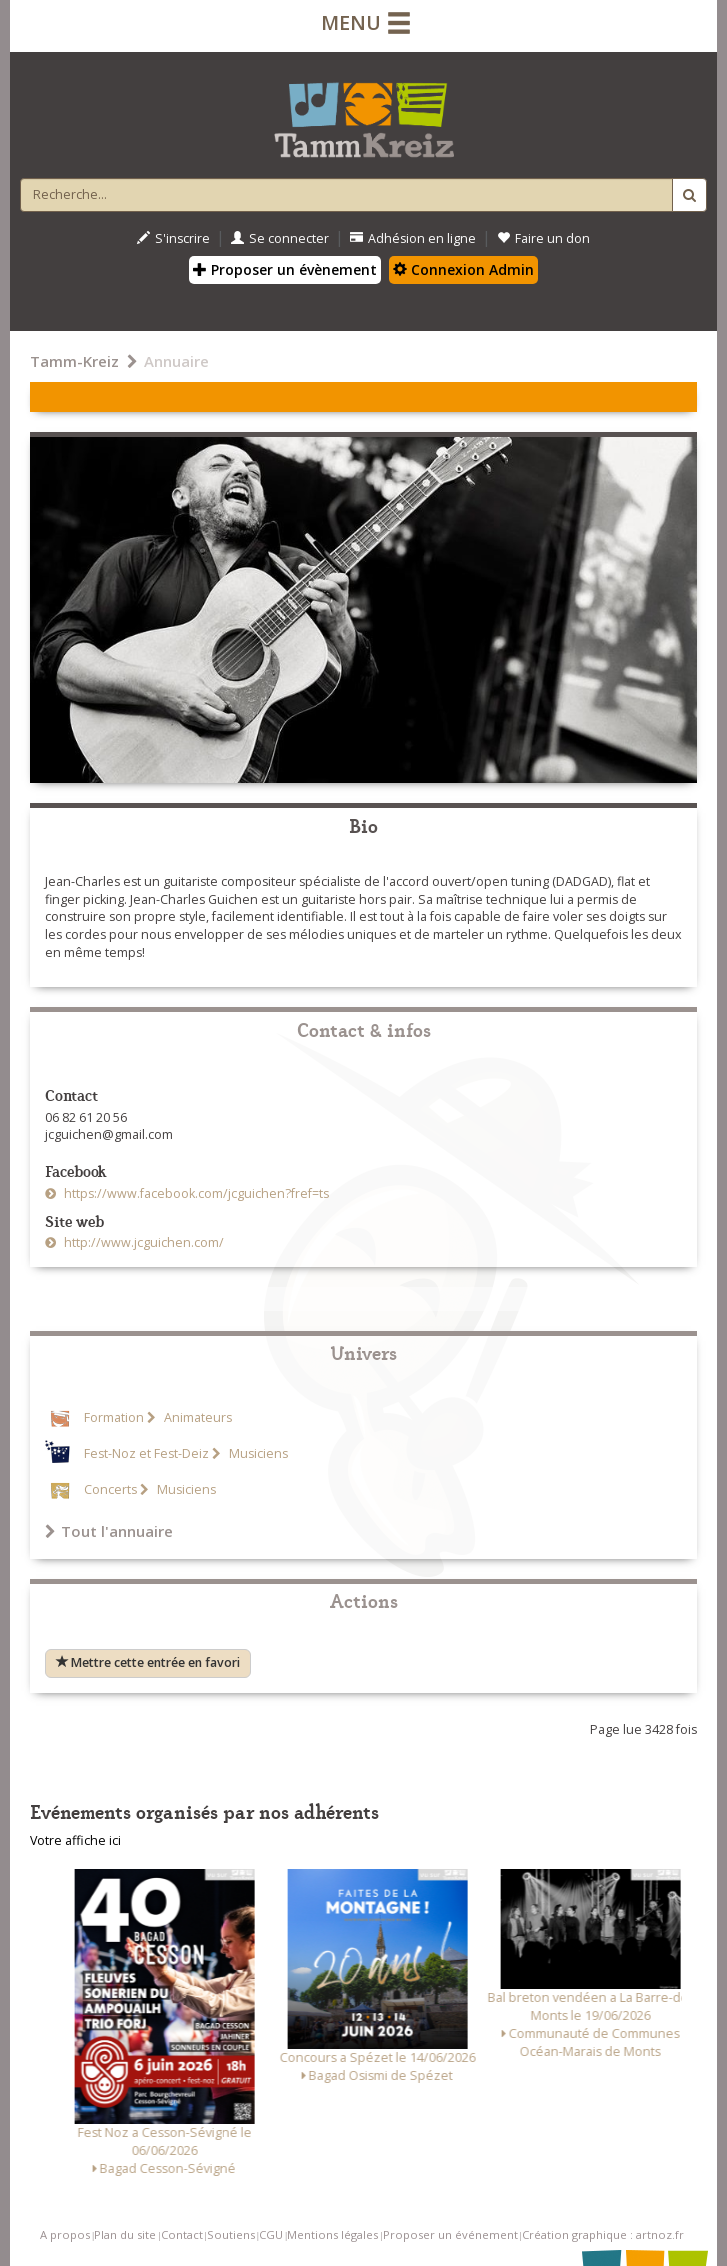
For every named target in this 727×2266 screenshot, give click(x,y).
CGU (271, 2234)
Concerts (110, 1489)
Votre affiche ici (75, 1840)
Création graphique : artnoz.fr (603, 2234)
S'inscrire (173, 238)
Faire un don (543, 238)
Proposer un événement (450, 2234)
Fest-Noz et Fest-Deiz (146, 1453)
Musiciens (257, 1453)
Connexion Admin (463, 269)
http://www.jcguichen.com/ (142, 1242)
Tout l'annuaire (109, 1531)
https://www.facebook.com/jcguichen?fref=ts (195, 1193)
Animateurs (196, 1417)
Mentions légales (332, 2234)
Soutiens (231, 2234)
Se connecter (280, 238)
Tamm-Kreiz (74, 361)
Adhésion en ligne (413, 238)
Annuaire (176, 361)
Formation (114, 1417)
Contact (182, 2234)
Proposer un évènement (285, 269)
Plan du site (125, 2234)
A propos (65, 2234)
